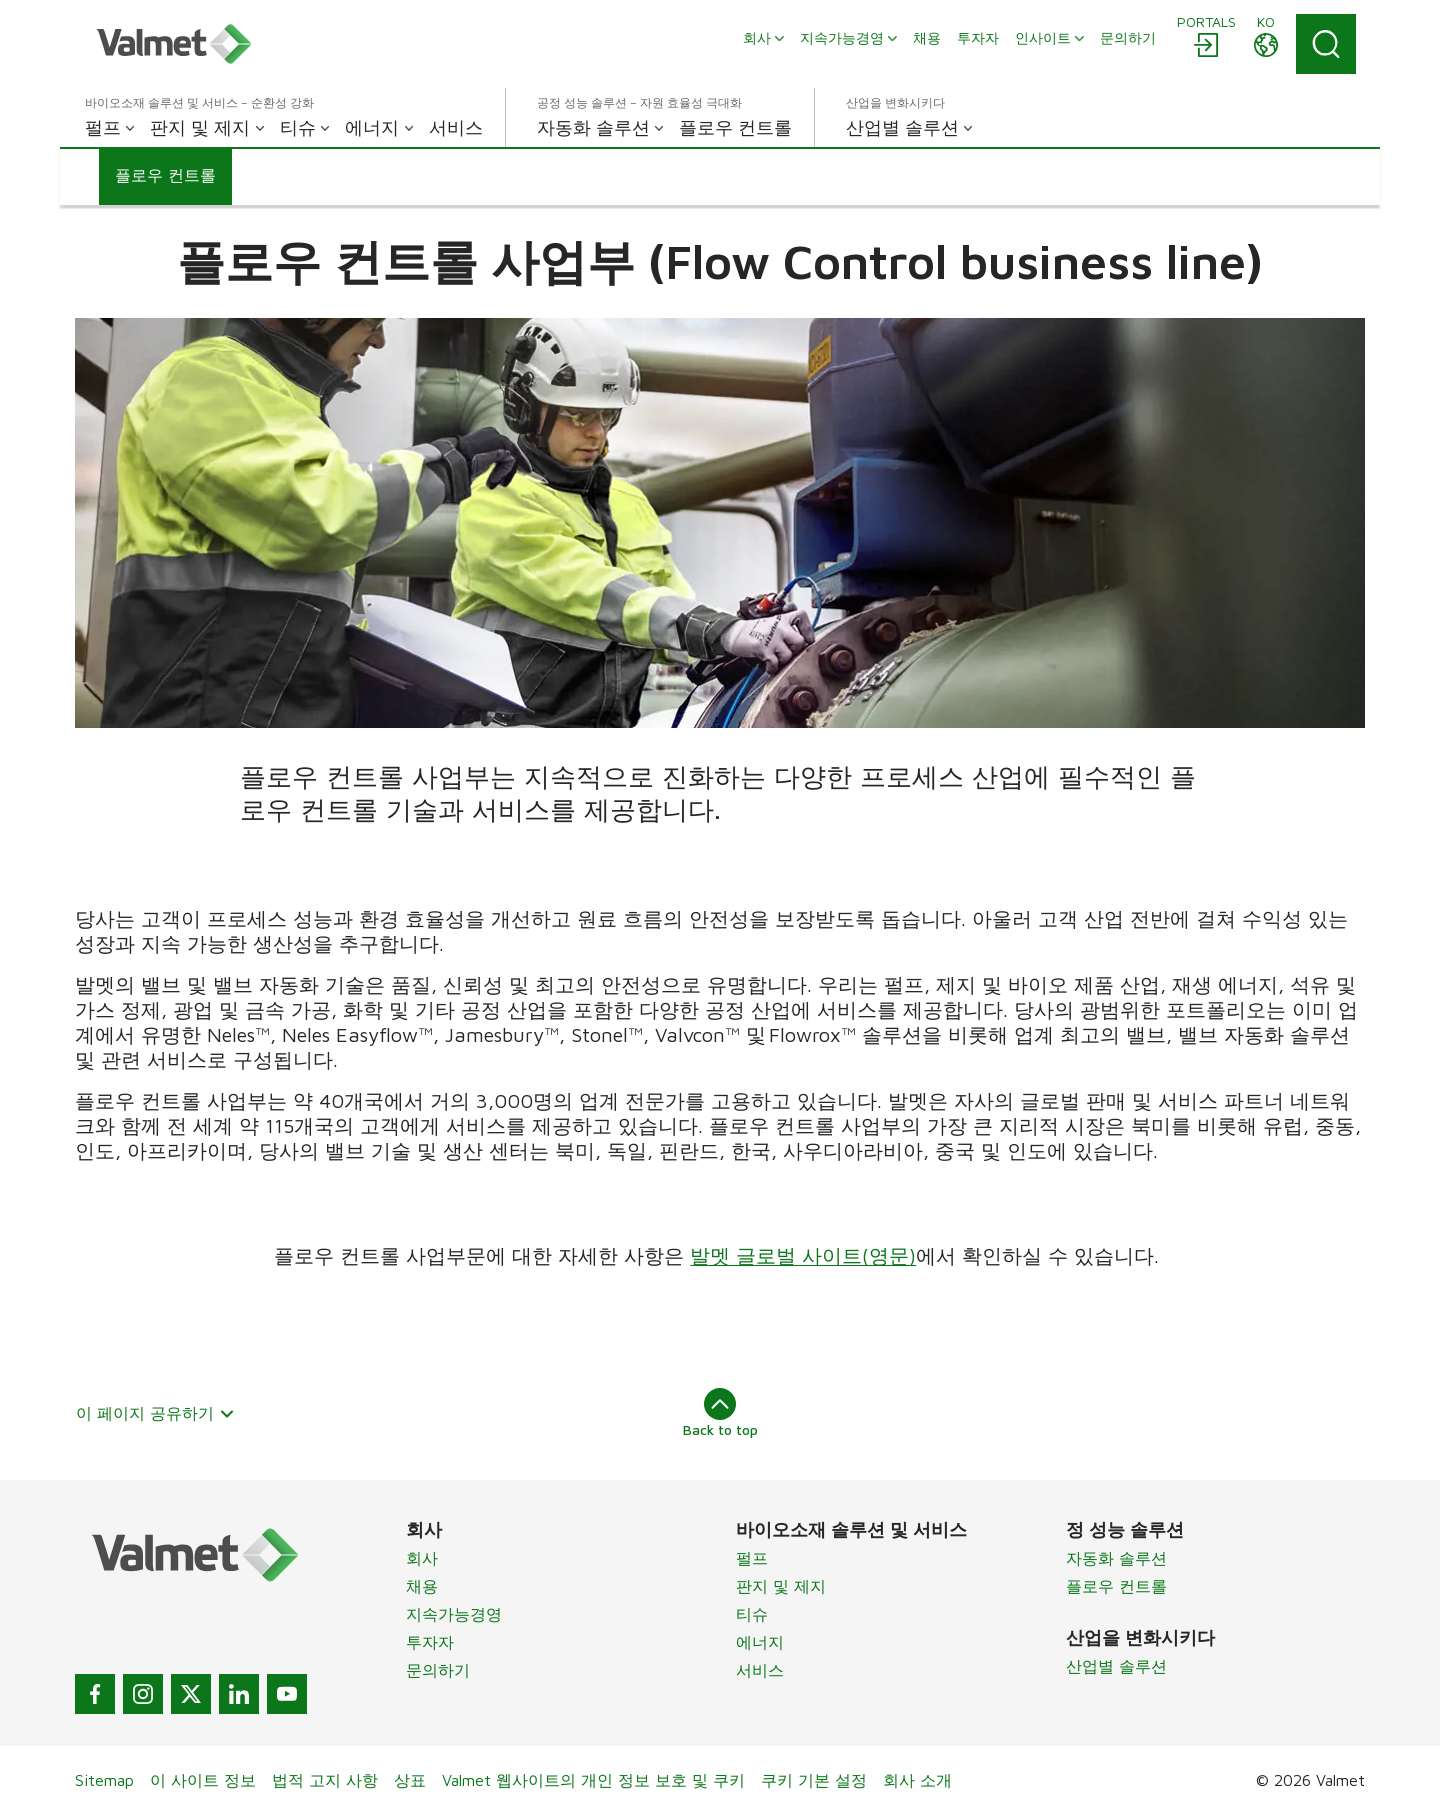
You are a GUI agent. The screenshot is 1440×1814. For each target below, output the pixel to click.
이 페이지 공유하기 (155, 1413)
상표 (410, 1780)
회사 (422, 1558)
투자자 (430, 1642)
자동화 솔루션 (1116, 1558)
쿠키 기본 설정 (814, 1780)
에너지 (760, 1642)
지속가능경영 (454, 1614)
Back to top (720, 1413)
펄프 (752, 1558)
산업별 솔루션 (1116, 1666)
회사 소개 (917, 1780)
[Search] (1326, 44)
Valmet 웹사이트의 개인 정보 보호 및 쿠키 (593, 1780)
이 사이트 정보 (203, 1780)
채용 (422, 1586)
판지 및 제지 (781, 1586)
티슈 (752, 1614)
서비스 (760, 1670)
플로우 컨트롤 (1116, 1586)
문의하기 (438, 1670)
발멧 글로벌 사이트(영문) (804, 1255)
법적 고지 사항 (325, 1780)
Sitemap (104, 1780)
